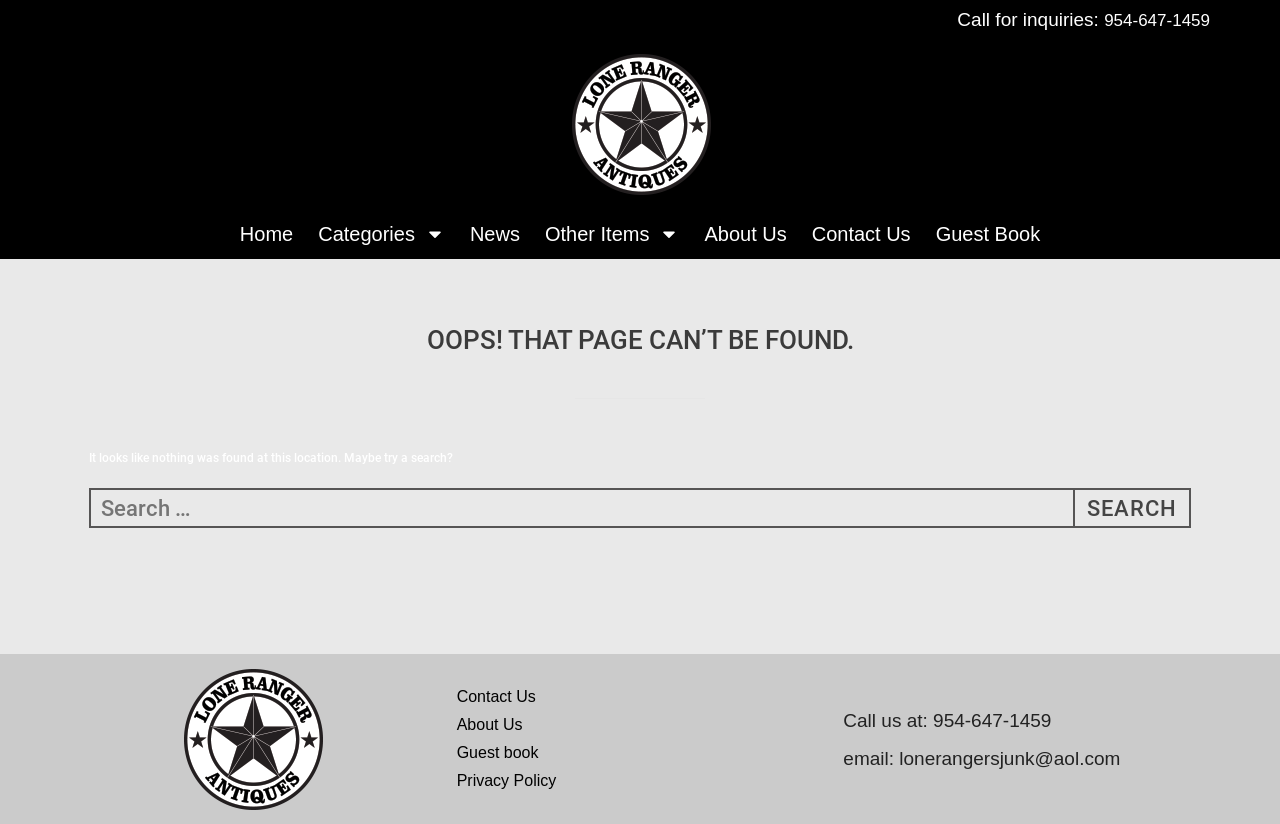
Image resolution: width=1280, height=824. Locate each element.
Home (266, 234)
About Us (745, 234)
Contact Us (861, 234)
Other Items (612, 234)
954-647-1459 (1157, 20)
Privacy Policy (507, 780)
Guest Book (988, 234)
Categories (381, 234)
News (495, 234)
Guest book (498, 752)
